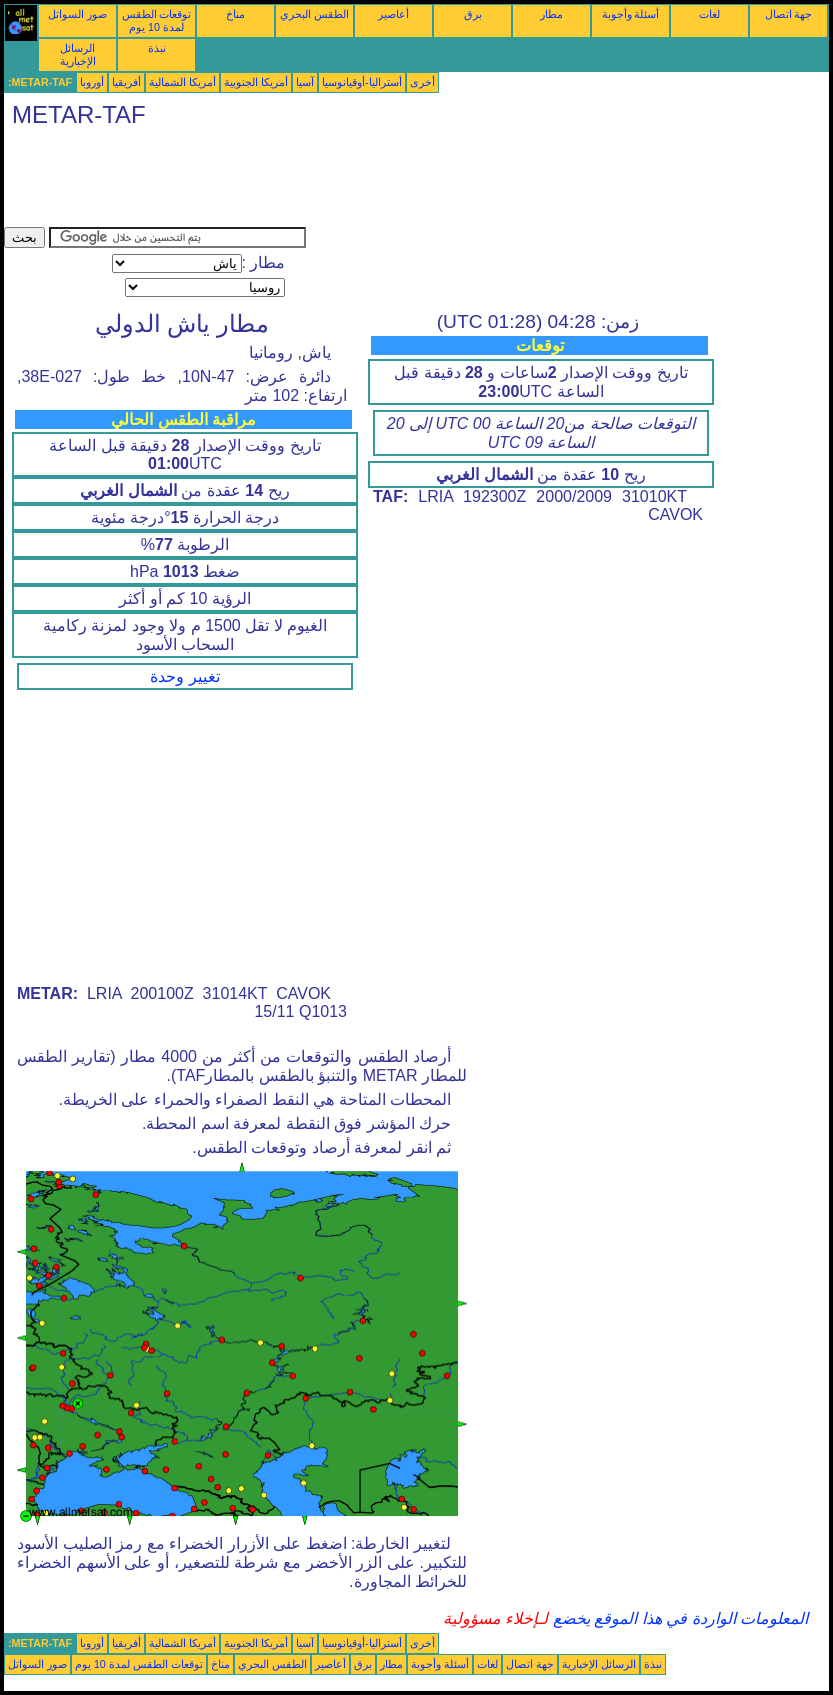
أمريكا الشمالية (182, 82)
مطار (551, 14)
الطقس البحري (314, 14)
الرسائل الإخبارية (78, 54)
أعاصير (393, 14)
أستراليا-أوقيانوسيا (362, 82)
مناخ (235, 14)
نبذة (157, 48)
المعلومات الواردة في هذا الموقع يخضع (678, 1618)
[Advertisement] (368, 182)
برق (473, 14)
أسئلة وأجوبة (631, 14)
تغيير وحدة (184, 676)
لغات (709, 14)
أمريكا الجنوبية (256, 82)
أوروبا (92, 82)
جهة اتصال (789, 14)
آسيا (305, 82)
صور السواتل (77, 14)
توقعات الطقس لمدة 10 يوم (157, 20)
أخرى (422, 82)
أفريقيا (126, 82)
